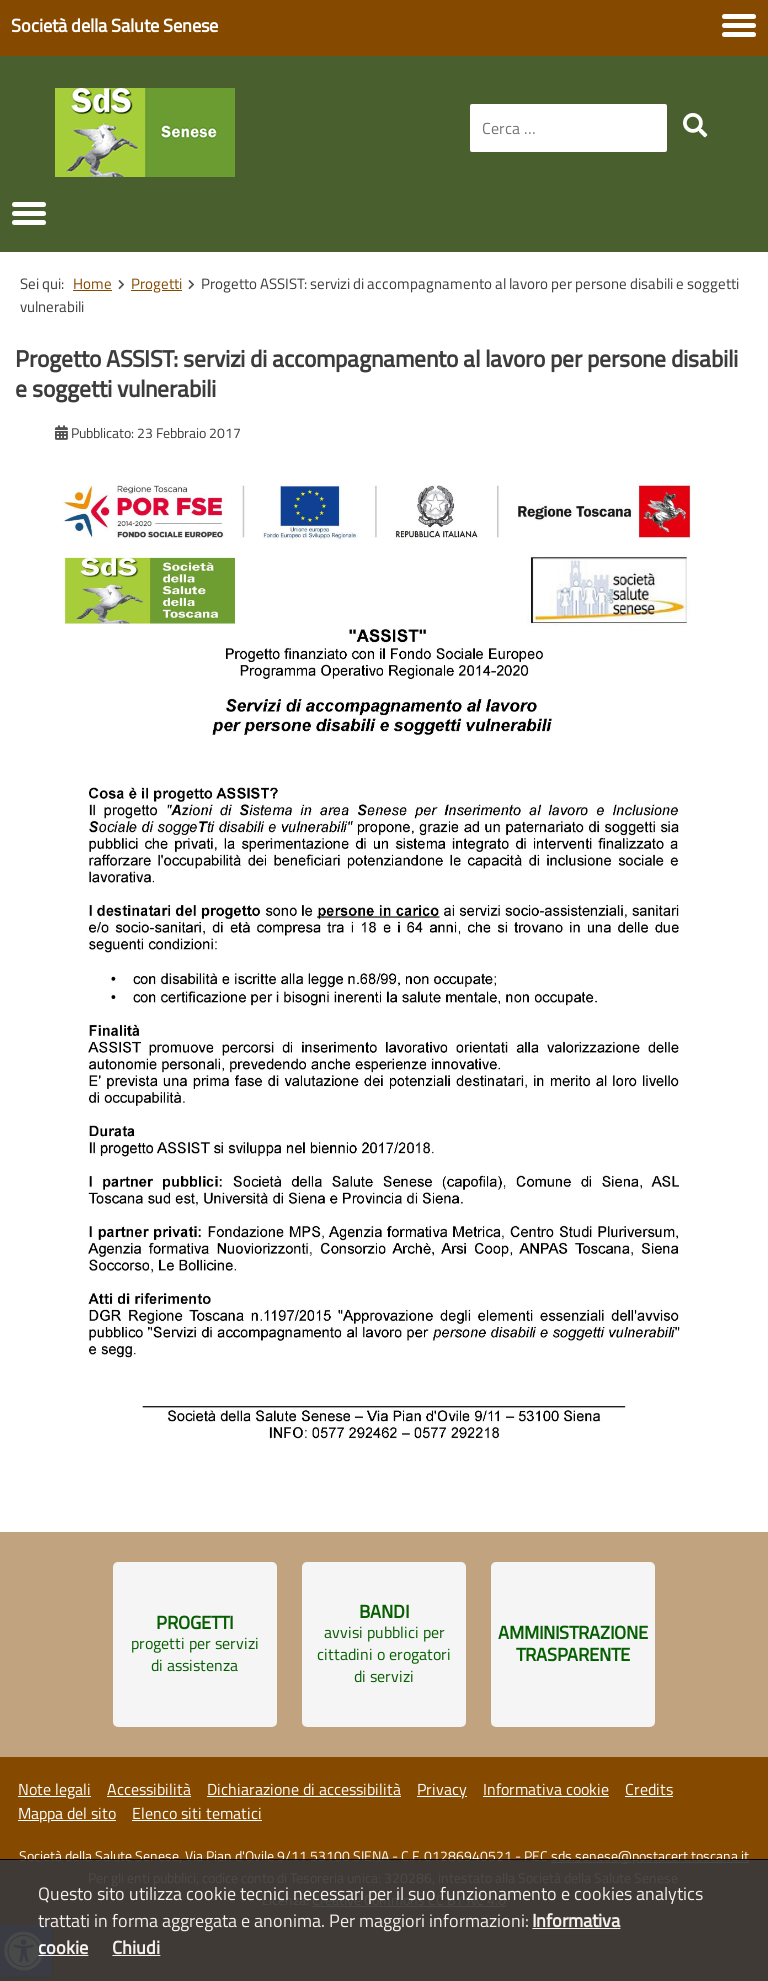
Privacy (442, 1789)
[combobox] (568, 128)
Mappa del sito (67, 1813)
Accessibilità (149, 1789)
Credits (649, 1789)
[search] (695, 125)
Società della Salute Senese (114, 25)
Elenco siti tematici (197, 1813)
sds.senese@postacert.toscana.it (650, 1856)
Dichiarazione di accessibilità (304, 1789)
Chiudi (136, 1947)
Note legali (54, 1789)
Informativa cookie (546, 1789)
